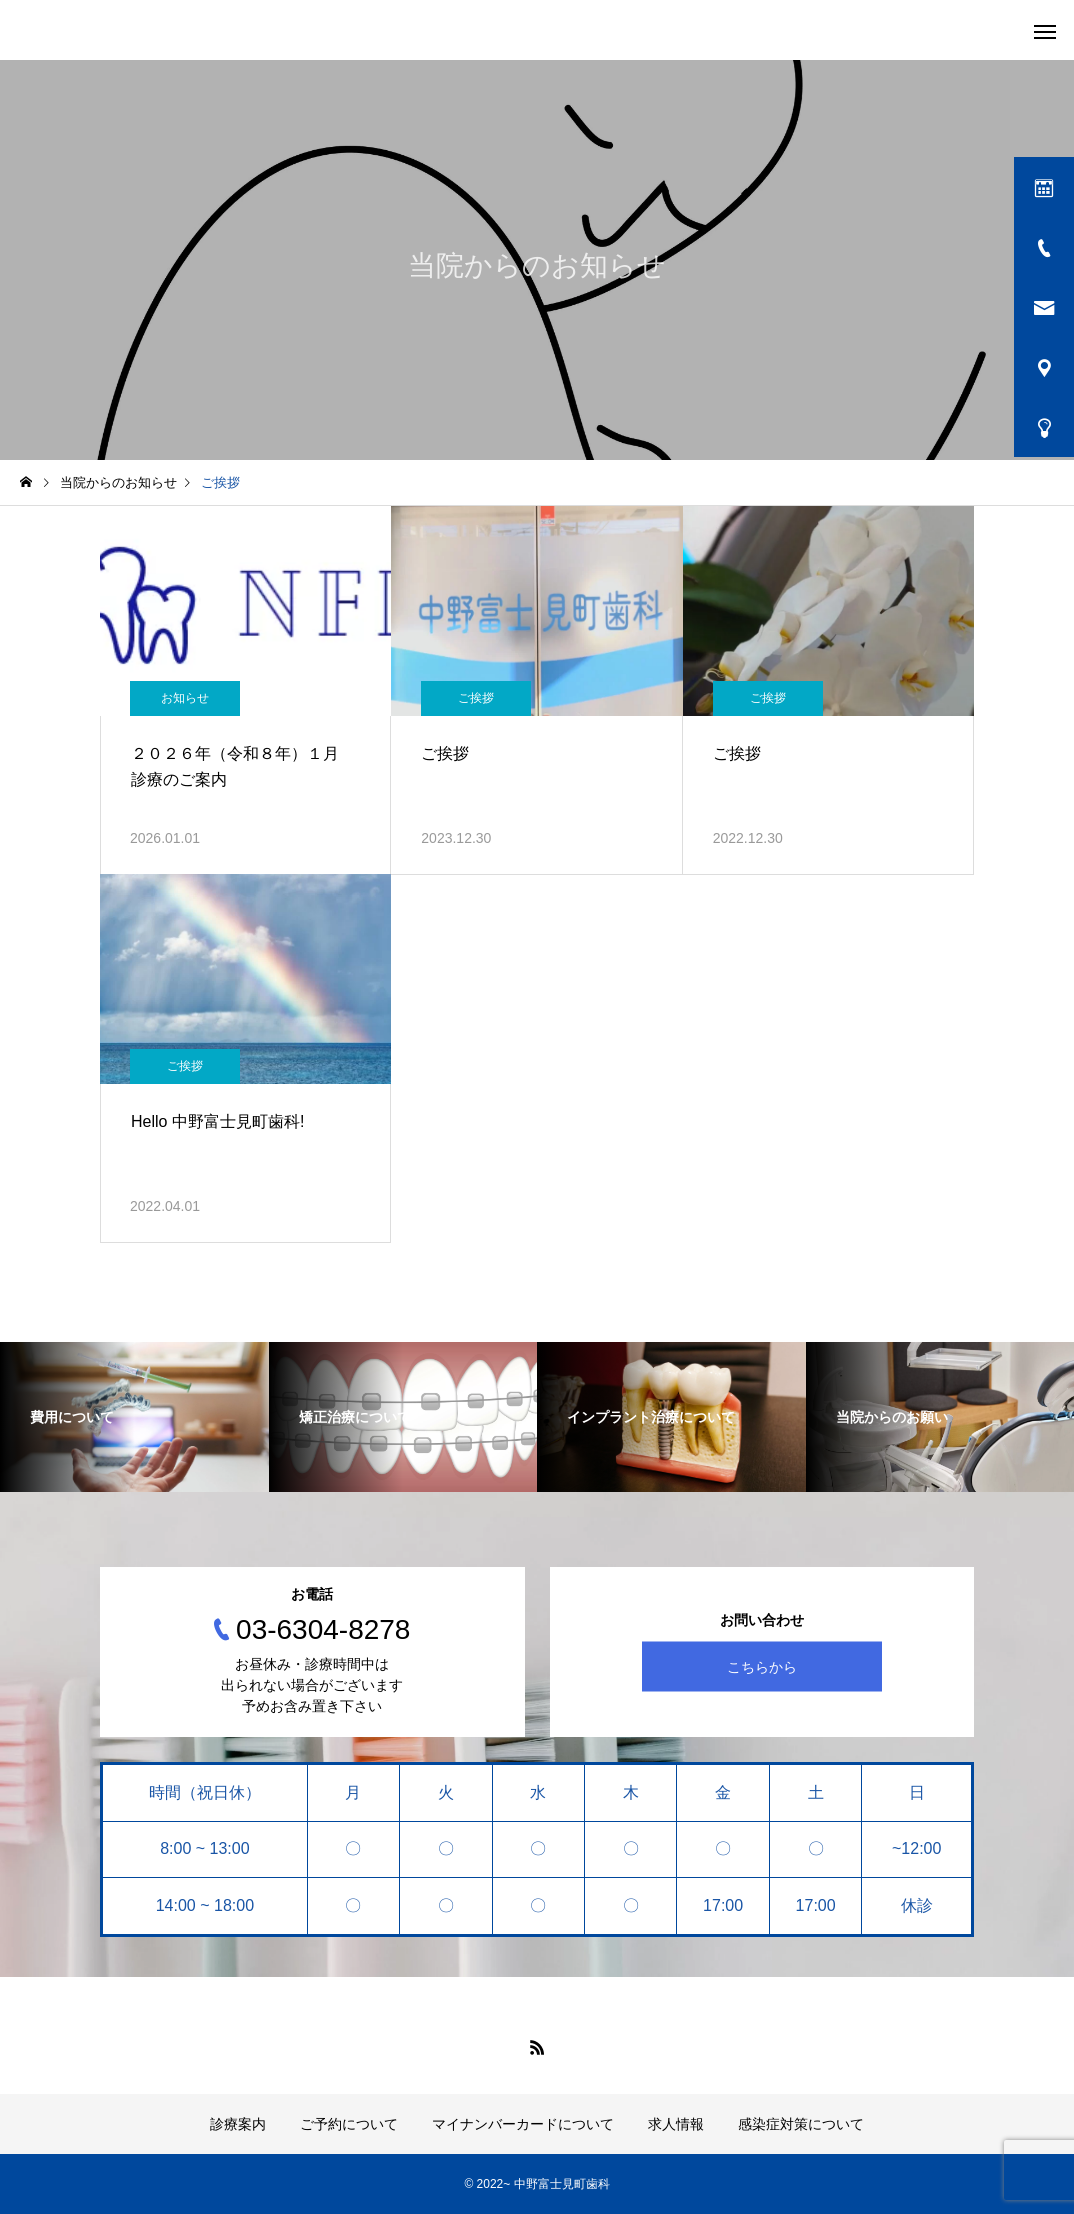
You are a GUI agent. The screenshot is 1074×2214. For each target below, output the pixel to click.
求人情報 (676, 2124)
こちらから (762, 1667)
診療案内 (238, 2124)
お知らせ (185, 698)
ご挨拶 (476, 698)
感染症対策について (801, 2124)
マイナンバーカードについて (523, 2124)
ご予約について (349, 2124)
